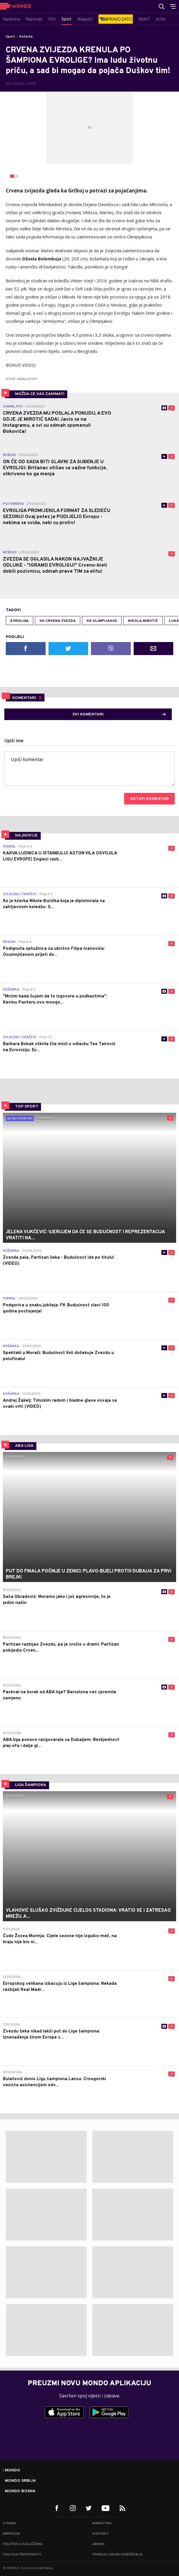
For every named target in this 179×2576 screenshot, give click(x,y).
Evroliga (19, 621)
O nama (9, 2523)
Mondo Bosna (20, 2491)
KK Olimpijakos (102, 621)
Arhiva (98, 2544)
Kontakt (100, 2534)
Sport (10, 36)
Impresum (11, 2534)
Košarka (26, 36)
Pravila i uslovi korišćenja (117, 2554)
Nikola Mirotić (143, 621)
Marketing (102, 2523)
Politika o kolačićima (23, 2544)
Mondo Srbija (20, 2481)
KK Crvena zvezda (58, 621)
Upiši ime (14, 741)
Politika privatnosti (22, 2554)
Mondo (12, 2470)
